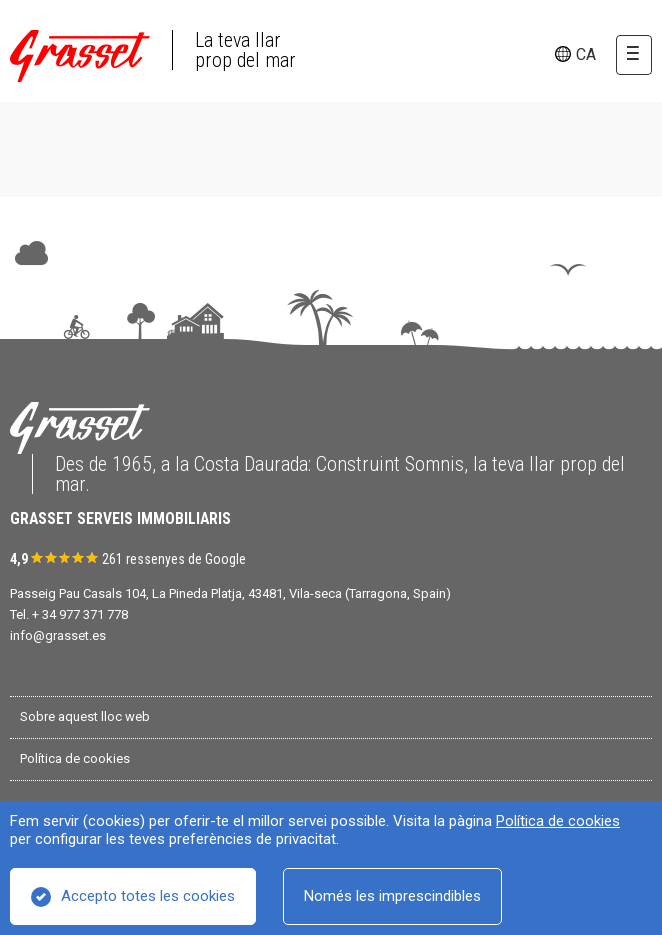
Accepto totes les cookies (148, 896)
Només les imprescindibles (392, 896)
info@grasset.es (58, 635)
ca (586, 54)
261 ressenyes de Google (174, 559)
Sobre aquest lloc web (85, 716)
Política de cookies (558, 821)
